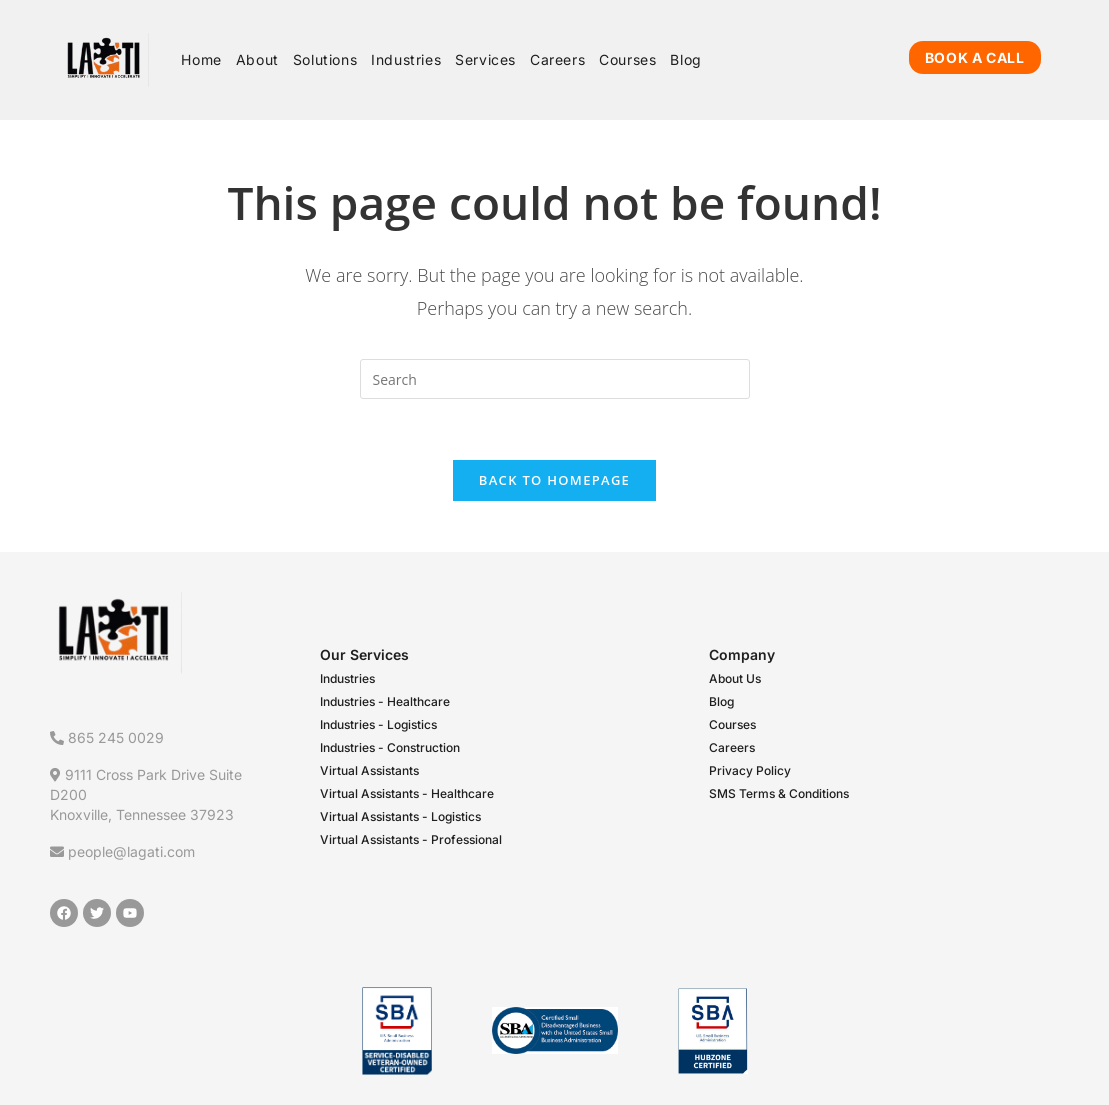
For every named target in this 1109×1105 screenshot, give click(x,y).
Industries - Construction (390, 747)
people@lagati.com (122, 851)
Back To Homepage (554, 480)
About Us (735, 678)
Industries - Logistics (378, 724)
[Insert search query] (555, 379)
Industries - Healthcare (385, 701)
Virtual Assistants (369, 770)
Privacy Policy (750, 770)
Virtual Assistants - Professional (411, 839)
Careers (732, 747)
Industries (347, 678)
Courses (732, 724)
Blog (721, 701)
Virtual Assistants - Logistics (400, 816)
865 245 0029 (107, 737)
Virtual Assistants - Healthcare (407, 793)
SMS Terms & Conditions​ (779, 793)
